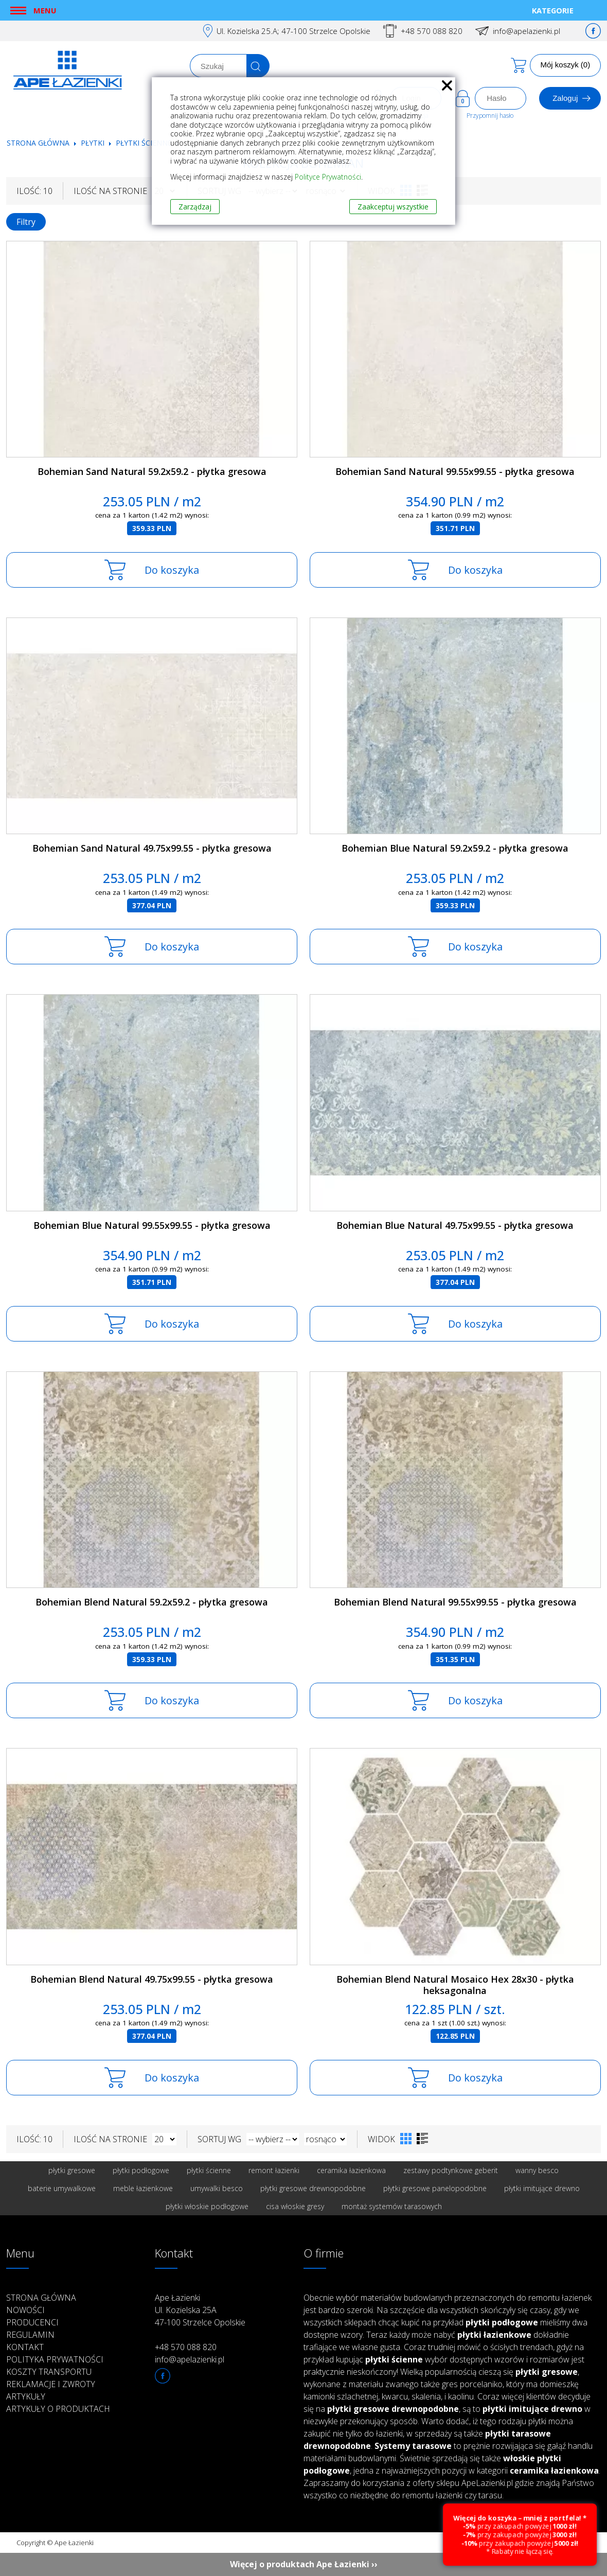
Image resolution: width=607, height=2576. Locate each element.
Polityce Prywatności (328, 177)
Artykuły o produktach (58, 2408)
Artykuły (25, 2396)
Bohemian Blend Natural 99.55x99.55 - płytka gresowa (455, 1602)
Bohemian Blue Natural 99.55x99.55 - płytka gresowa (152, 1225)
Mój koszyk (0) (566, 64)
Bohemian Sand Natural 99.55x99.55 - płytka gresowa (455, 471)
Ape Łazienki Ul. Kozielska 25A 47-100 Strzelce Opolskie (200, 2310)
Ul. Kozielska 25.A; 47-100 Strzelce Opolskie (293, 31)
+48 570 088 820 (431, 31)
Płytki (93, 143)
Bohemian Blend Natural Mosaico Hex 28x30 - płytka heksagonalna (455, 1985)
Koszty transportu (49, 2371)
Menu (44, 10)
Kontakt (25, 2347)
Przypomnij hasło (490, 115)
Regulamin (30, 2334)
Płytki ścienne (144, 143)
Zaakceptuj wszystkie (393, 206)
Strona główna (38, 143)
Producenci (32, 2322)
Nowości (25, 2310)
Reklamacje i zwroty (50, 2384)
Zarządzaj (194, 206)
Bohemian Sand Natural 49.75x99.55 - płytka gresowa (152, 848)
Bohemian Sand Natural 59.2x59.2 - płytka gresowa (152, 471)
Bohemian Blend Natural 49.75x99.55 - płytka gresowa (151, 1979)
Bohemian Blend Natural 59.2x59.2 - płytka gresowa (151, 1602)
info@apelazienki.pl (526, 31)
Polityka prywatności (54, 2359)
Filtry (25, 221)
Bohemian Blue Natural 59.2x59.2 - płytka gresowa (455, 848)
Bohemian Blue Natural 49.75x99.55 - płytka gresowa (455, 1225)
